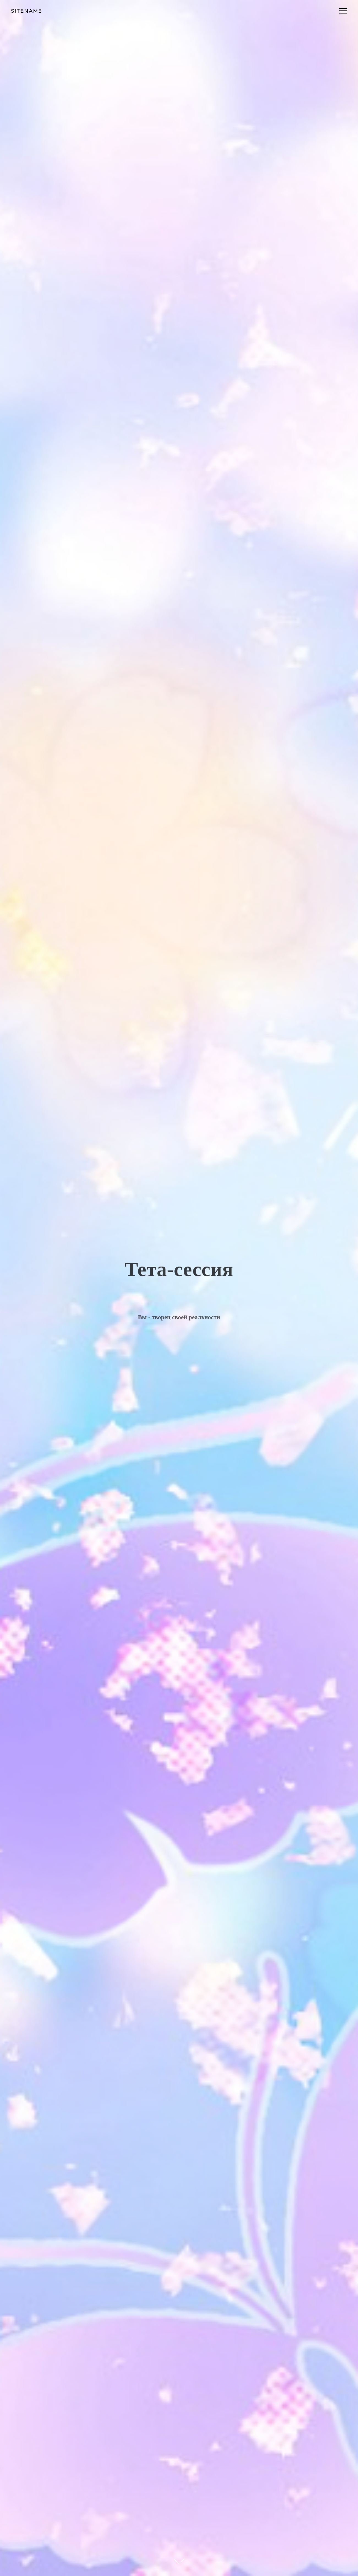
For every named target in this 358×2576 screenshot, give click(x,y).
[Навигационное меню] (343, 11)
